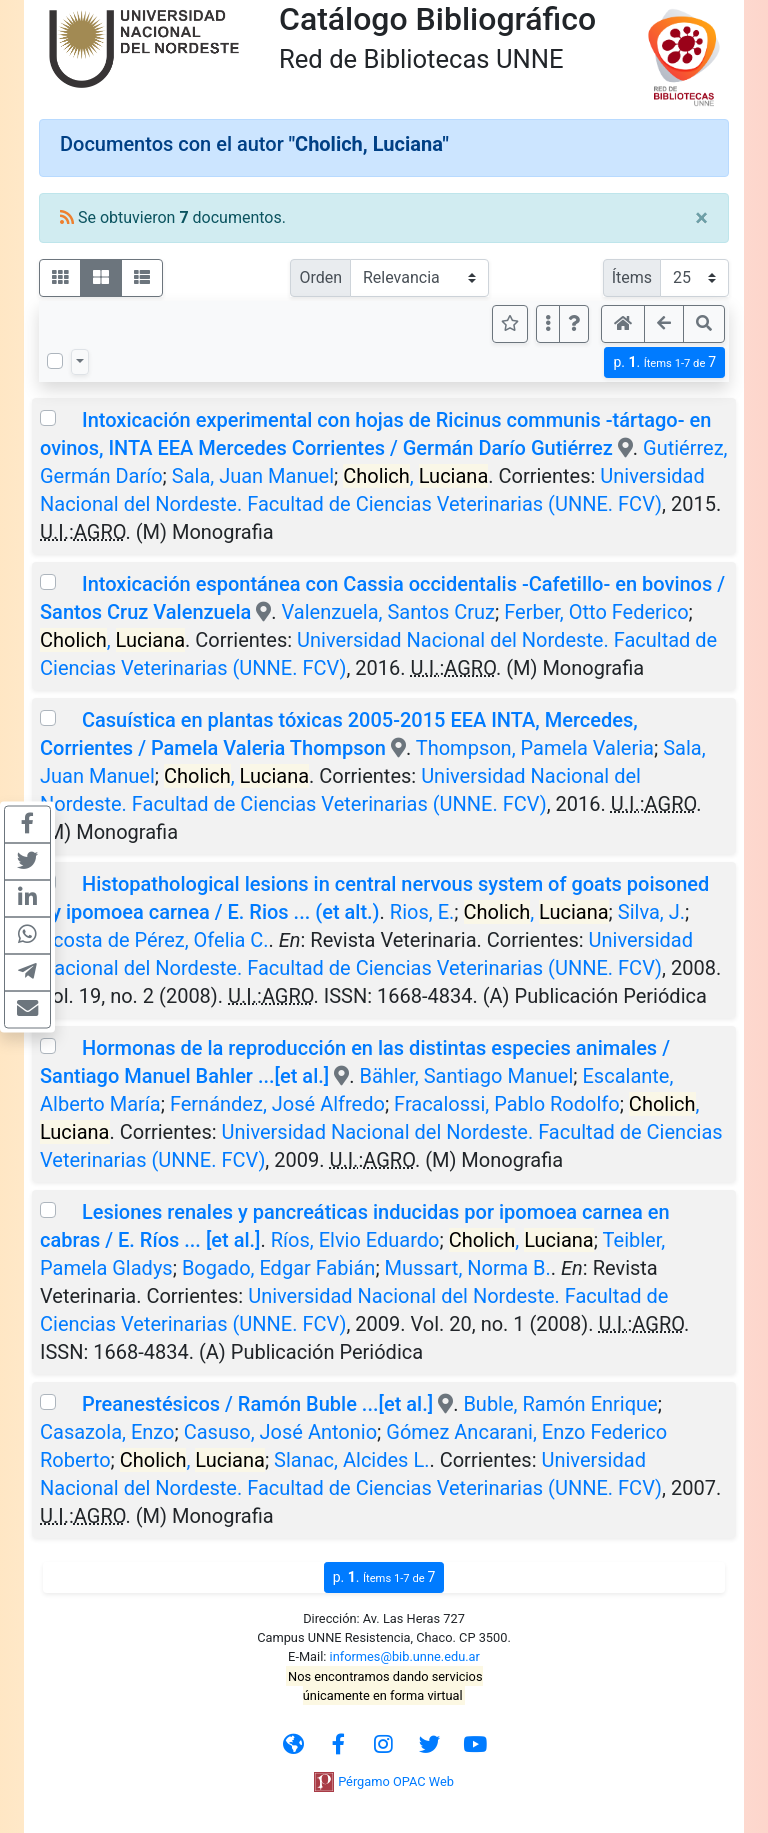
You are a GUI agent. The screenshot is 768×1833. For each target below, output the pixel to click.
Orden (320, 277)
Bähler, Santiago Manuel (466, 1076)
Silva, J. (651, 912)
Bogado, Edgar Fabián (279, 1268)
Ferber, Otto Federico (596, 612)
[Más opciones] (548, 324)
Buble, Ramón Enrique (560, 1404)
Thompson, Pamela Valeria (535, 748)
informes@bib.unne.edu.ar (405, 1656)
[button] (574, 324)
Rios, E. (422, 912)
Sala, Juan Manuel (253, 476)
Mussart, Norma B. (468, 1268)
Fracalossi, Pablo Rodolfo (507, 1104)
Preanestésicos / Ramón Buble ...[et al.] (257, 1404)
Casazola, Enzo (107, 1432)
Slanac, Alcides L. (351, 1460)
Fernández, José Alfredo (277, 1104)
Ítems (632, 277)
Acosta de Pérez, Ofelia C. (154, 940)
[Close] (701, 218)
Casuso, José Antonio (280, 1432)
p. (664, 362)
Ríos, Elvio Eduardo (355, 1240)
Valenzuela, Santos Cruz (388, 612)
